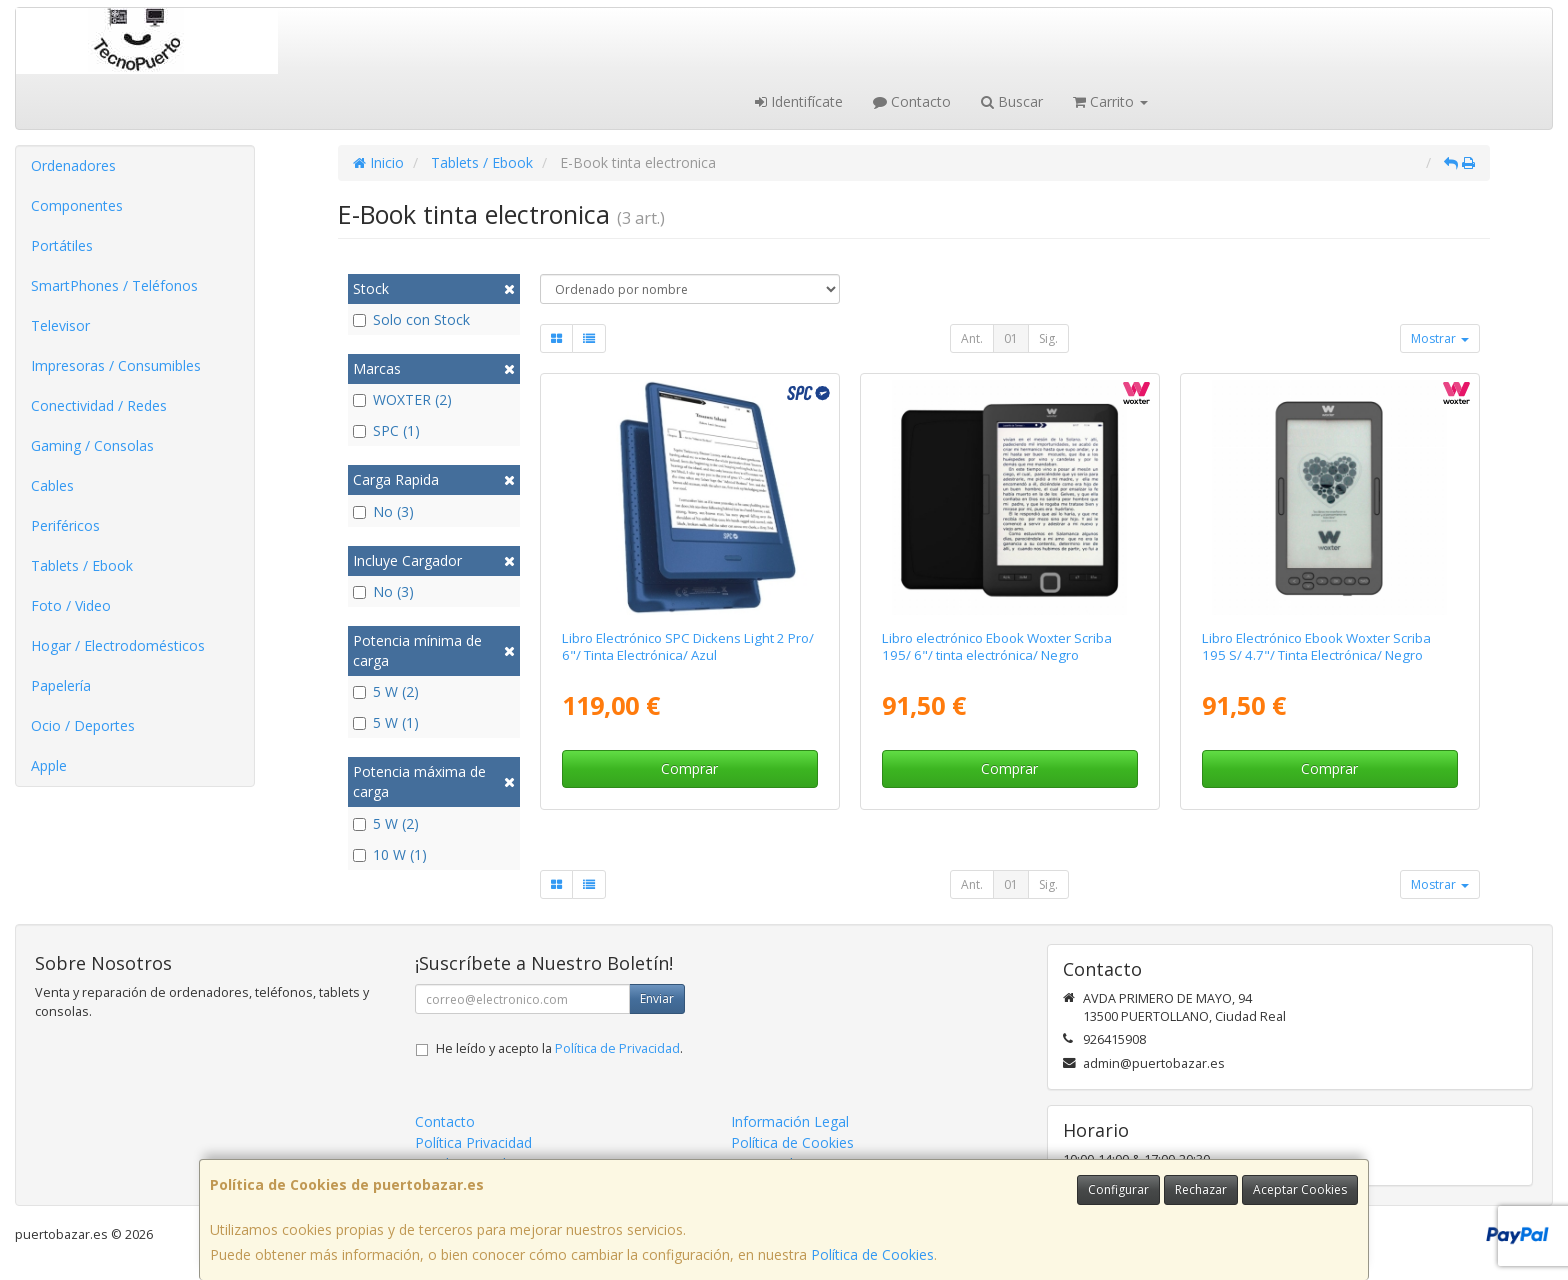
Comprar (689, 768)
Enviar (657, 998)
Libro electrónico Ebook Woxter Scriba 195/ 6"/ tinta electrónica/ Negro (997, 646)
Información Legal (790, 1121)
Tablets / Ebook (82, 565)
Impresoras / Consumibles (116, 365)
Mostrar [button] (1440, 338)
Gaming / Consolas (92, 445)
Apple (49, 765)
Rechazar (1201, 1189)
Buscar (1012, 101)
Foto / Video (71, 605)
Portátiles (62, 245)
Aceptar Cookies (1300, 1189)
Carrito (1110, 101)
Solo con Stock (411, 319)
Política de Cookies (872, 1254)
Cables (52, 485)
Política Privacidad (473, 1142)
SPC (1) (386, 430)
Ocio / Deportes (83, 725)
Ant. (972, 338)
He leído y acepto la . (559, 1048)
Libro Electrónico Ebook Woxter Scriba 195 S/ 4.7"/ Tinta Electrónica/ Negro (1316, 646)
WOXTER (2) (402, 399)
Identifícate (799, 101)
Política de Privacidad (617, 1048)
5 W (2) (386, 691)
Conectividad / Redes (99, 405)
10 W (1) (390, 854)
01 (1011, 338)
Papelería (61, 685)
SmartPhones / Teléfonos (114, 285)
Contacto (912, 101)
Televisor (60, 325)
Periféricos (65, 525)
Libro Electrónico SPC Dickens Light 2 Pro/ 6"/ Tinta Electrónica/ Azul (688, 646)
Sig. (1048, 338)
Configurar (1118, 1189)
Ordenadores (73, 165)
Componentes (77, 205)
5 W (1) (386, 722)
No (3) (383, 511)
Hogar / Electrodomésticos (118, 645)
